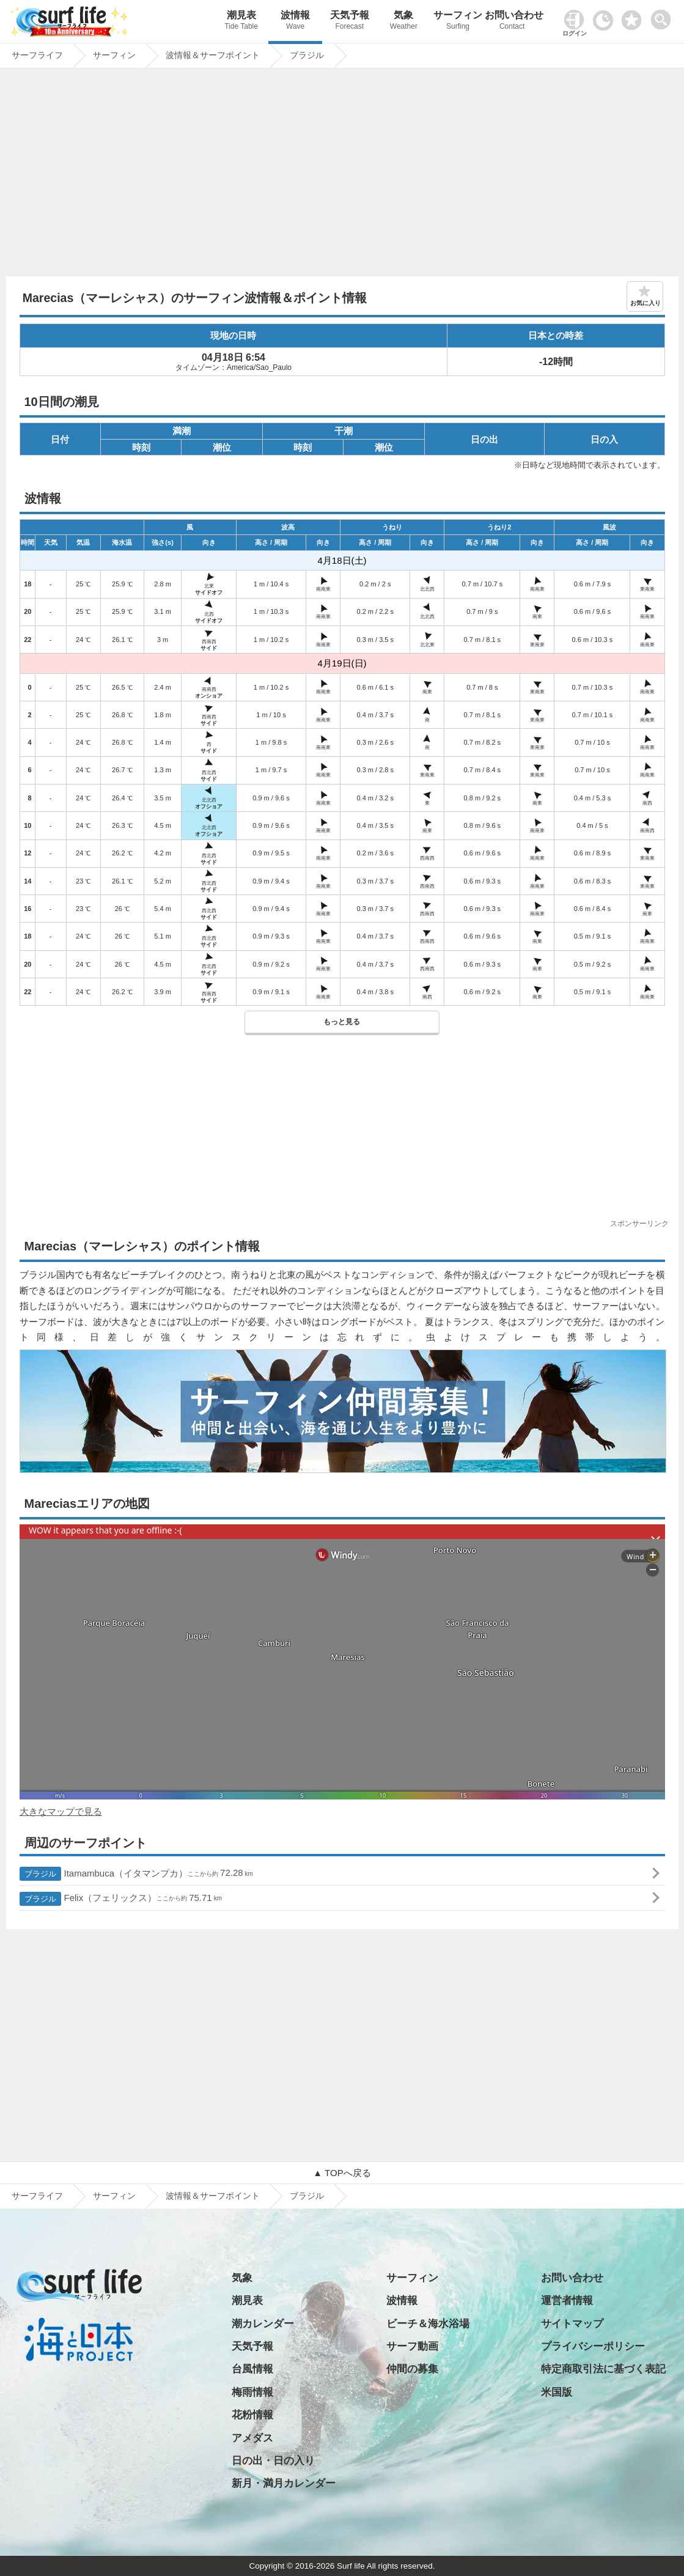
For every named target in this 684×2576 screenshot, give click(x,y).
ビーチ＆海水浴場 (427, 2324)
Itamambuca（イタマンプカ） (136, 1874)
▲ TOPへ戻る (341, 2173)
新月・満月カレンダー (284, 2483)
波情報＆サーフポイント (213, 2196)
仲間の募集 (412, 2369)
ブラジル (307, 2196)
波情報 (295, 22)
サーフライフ (37, 2196)
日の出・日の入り (273, 2461)
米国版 (556, 2392)
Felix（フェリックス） (121, 1899)
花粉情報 (252, 2415)
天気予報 (349, 22)
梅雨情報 (252, 2392)
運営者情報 (567, 2300)
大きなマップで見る (61, 1811)
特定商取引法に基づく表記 (603, 2369)
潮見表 (241, 22)
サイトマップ (572, 2324)
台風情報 (252, 2369)
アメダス (252, 2438)
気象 (404, 22)
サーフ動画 (412, 2346)
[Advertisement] (342, 175)
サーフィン (458, 22)
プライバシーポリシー (593, 2346)
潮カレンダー (263, 2324)
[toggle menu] (663, 16)
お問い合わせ (512, 22)
